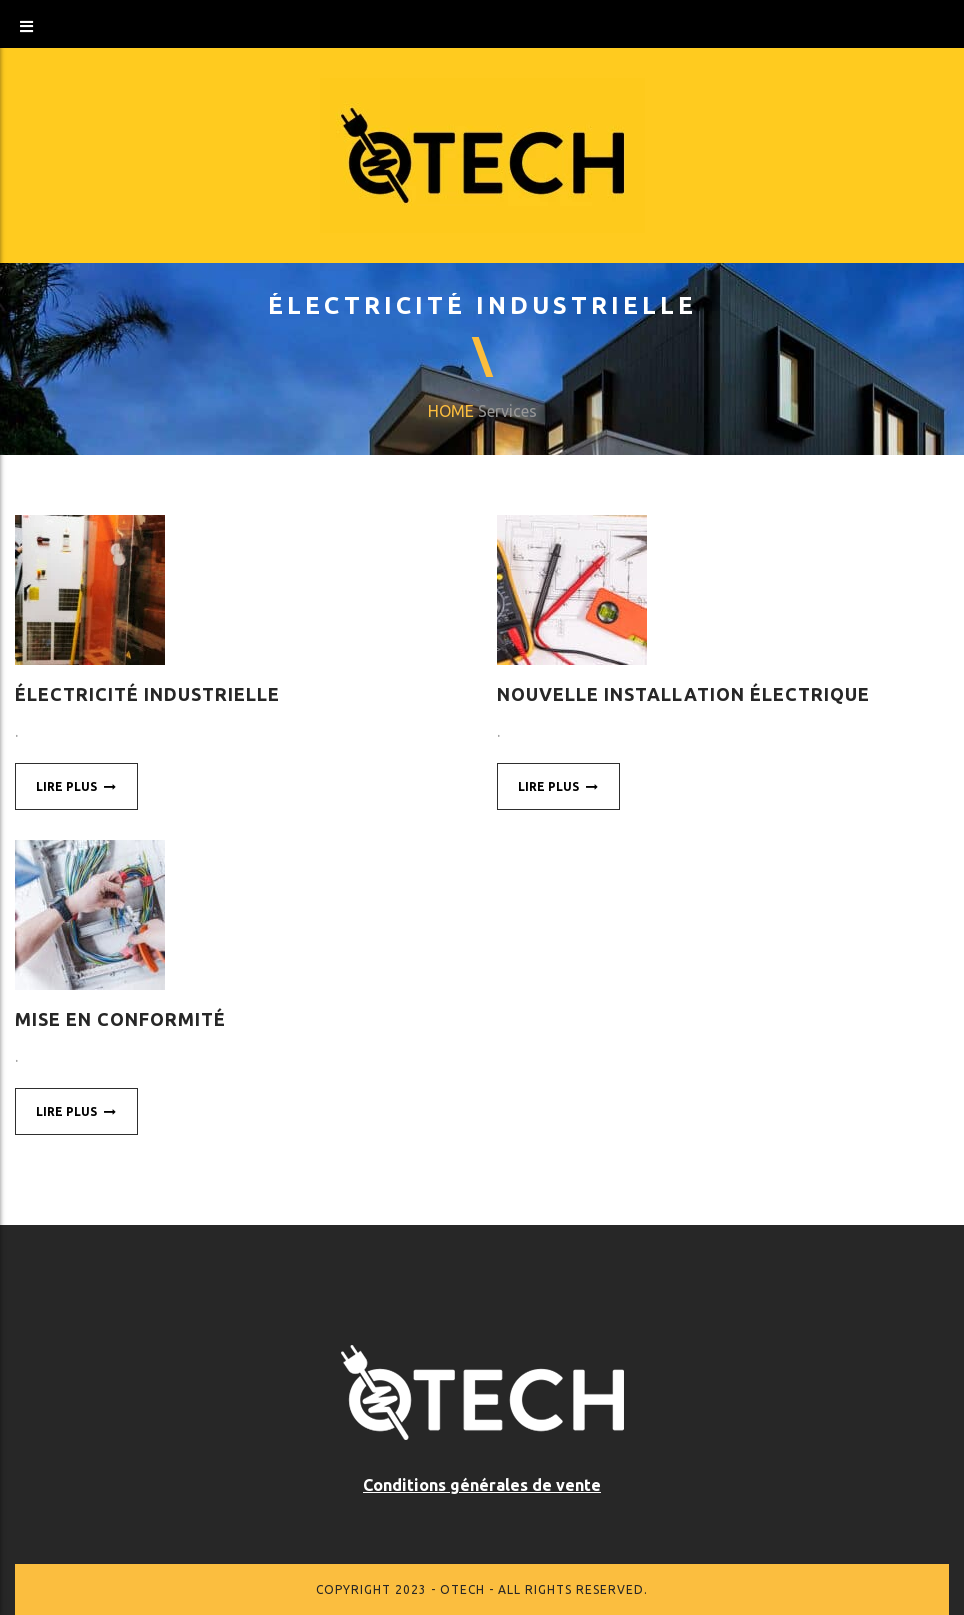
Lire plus (76, 786)
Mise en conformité (120, 1019)
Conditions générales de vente (482, 1485)
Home (451, 411)
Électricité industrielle (147, 694)
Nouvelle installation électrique (683, 694)
